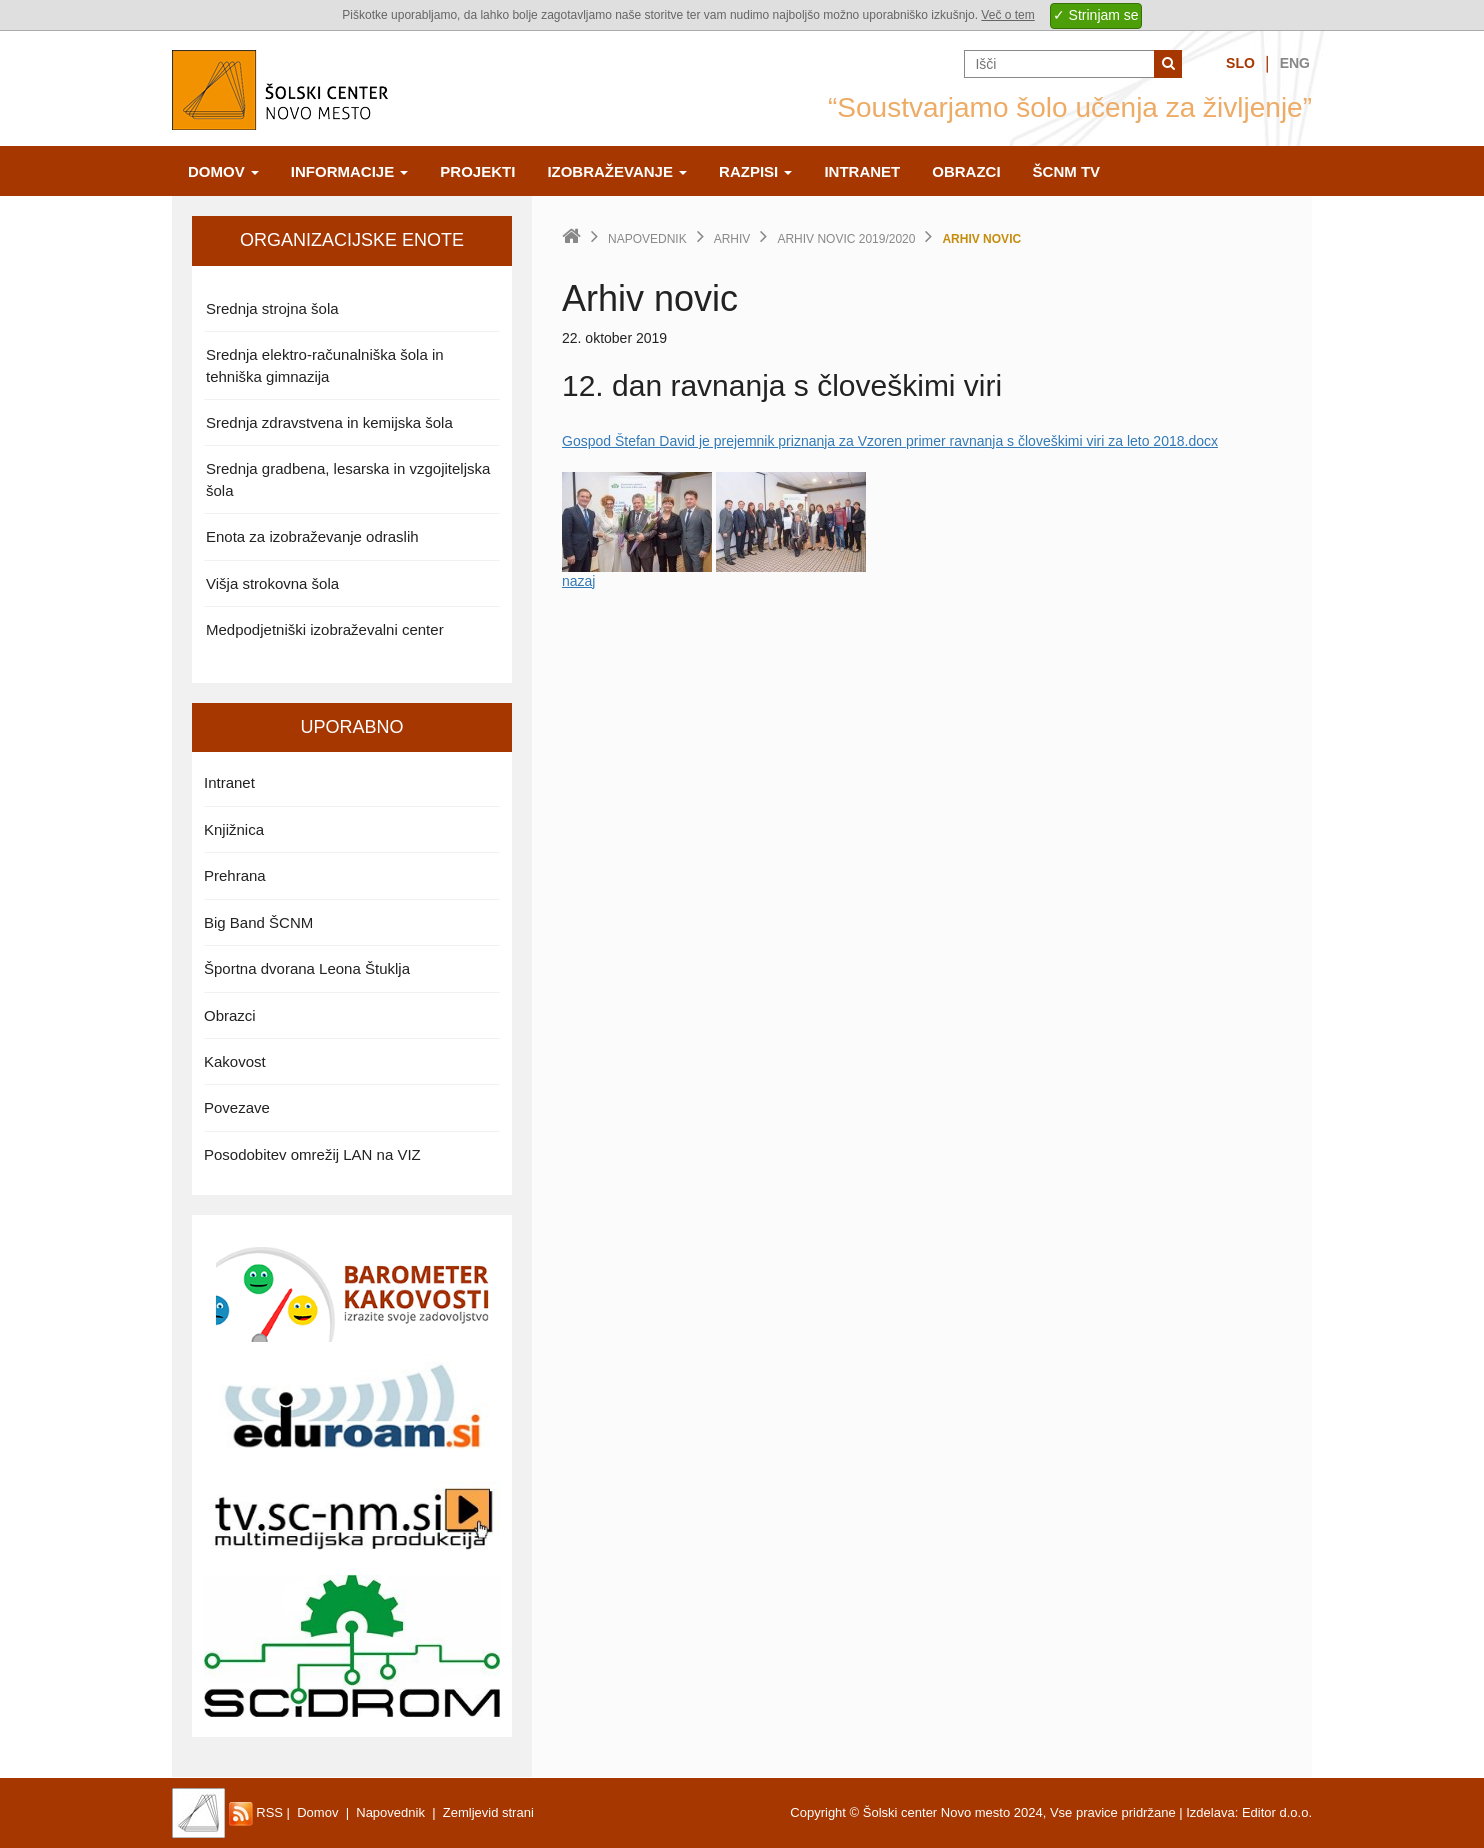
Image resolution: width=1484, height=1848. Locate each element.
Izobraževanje (617, 171)
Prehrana (235, 875)
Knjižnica (234, 829)
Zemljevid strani (488, 1812)
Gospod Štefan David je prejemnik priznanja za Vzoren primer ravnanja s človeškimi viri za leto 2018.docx (890, 441)
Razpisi (755, 171)
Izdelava (1210, 1812)
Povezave (237, 1107)
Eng (1295, 63)
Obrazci (966, 171)
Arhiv (732, 239)
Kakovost (235, 1061)
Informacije (350, 171)
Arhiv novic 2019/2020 (846, 239)
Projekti (477, 171)
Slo (1240, 63)
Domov (223, 171)
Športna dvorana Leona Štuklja (307, 968)
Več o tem (1007, 15)
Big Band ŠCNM (258, 922)
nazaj (578, 581)
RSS (256, 1812)
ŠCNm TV (1067, 171)
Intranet (862, 171)
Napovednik (647, 239)
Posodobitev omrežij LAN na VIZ (312, 1154)
